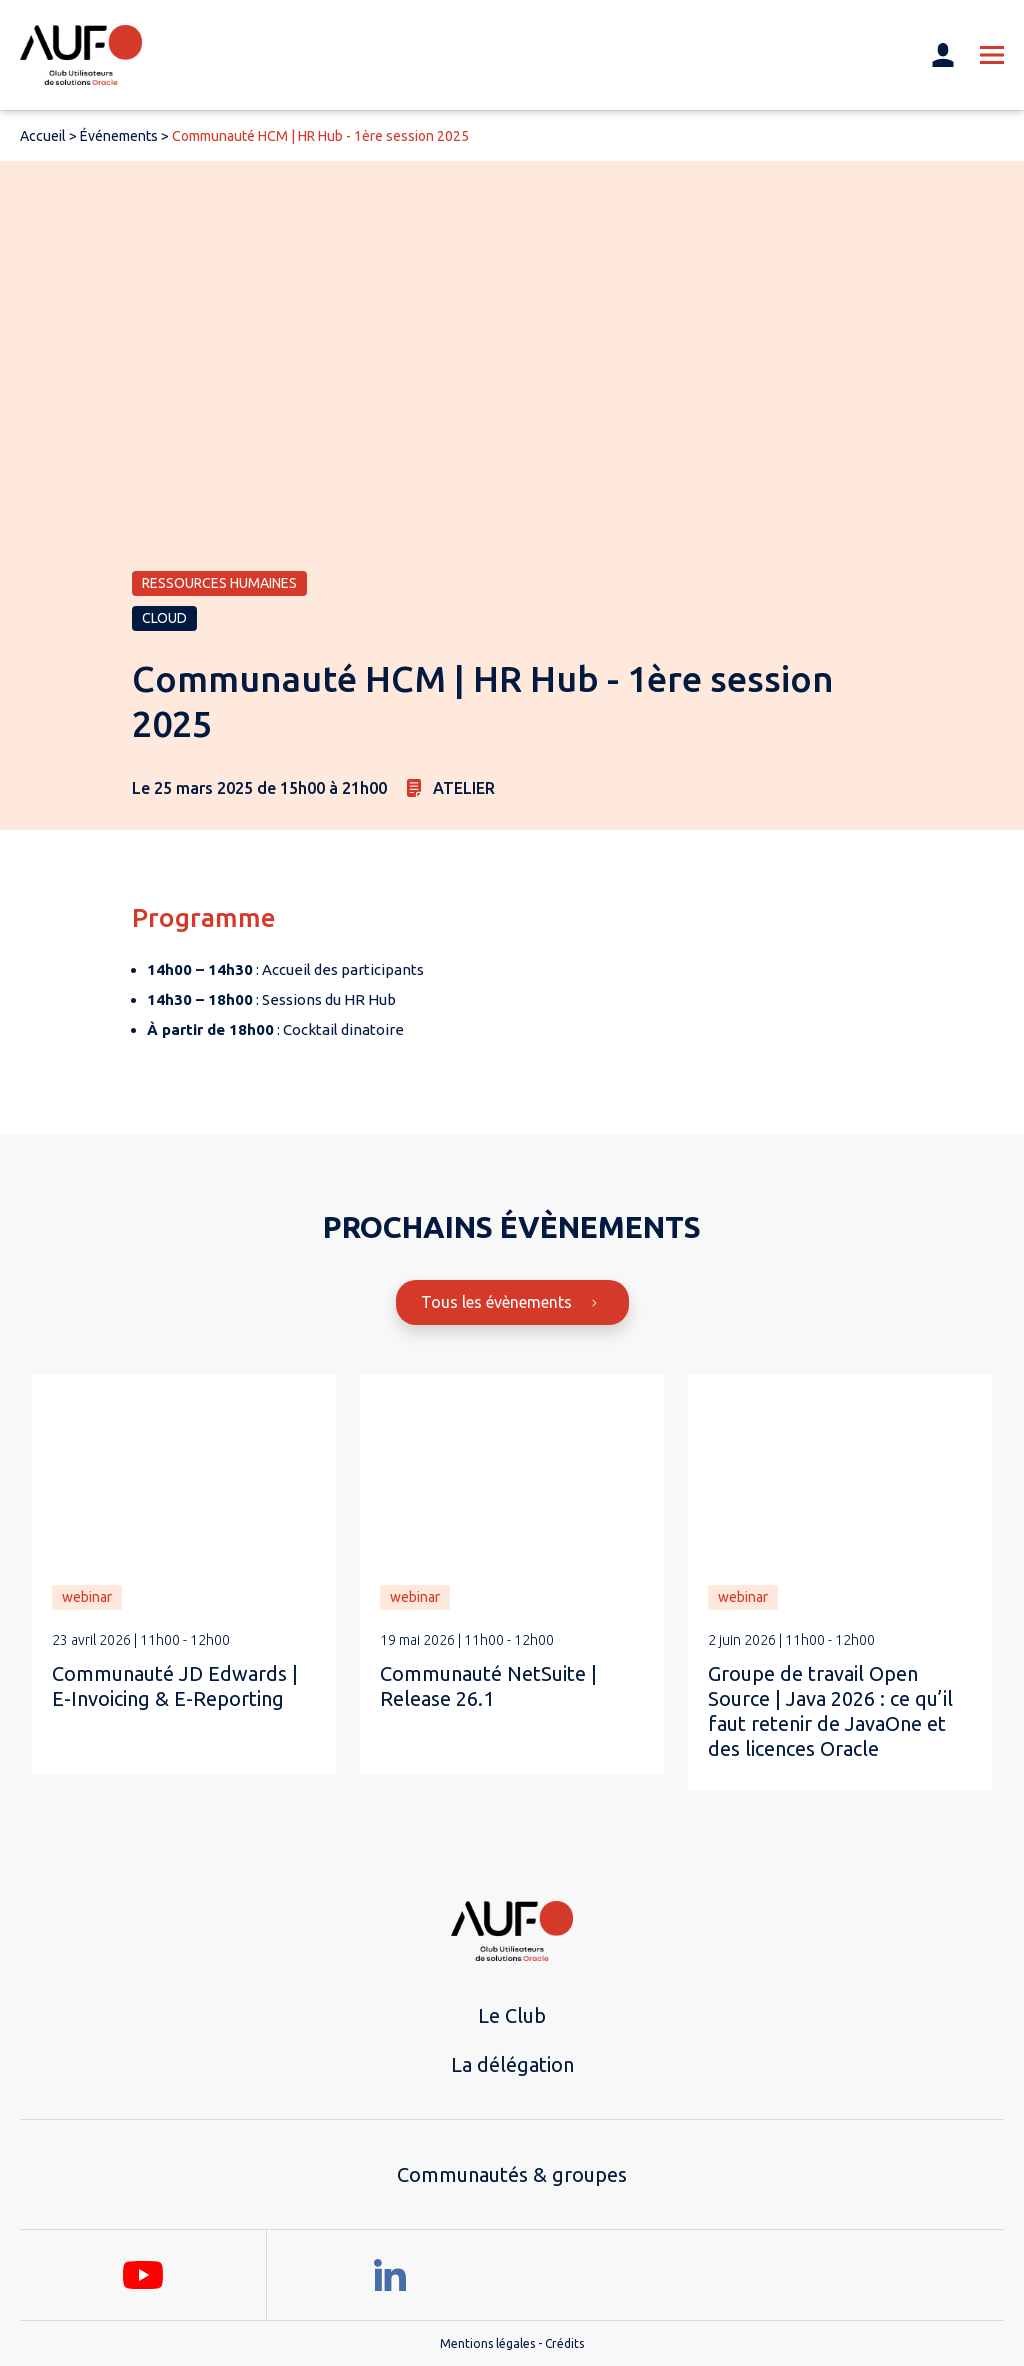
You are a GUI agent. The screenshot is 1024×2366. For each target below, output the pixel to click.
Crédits (564, 2343)
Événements (119, 136)
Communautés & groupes (512, 2174)
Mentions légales (487, 2343)
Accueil (43, 136)
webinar (87, 1597)
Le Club (512, 2015)
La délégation (512, 2064)
